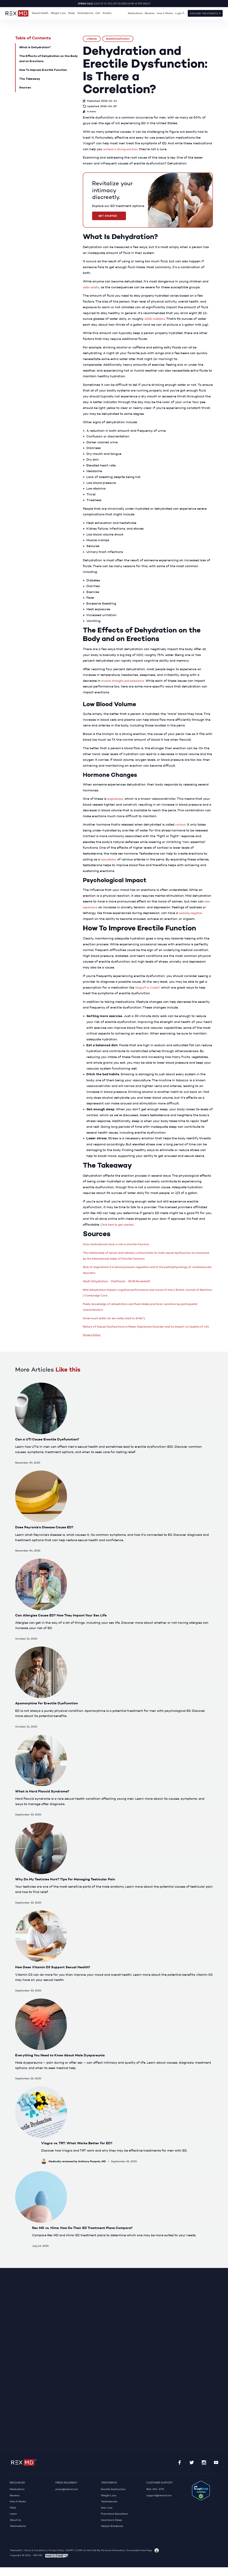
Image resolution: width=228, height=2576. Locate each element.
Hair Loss (106, 2516)
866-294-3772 (155, 2498)
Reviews (150, 13)
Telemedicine (18, 2535)
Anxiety (107, 13)
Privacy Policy (92, 1341)
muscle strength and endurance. (126, 682)
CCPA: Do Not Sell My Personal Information (100, 2559)
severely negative (192, 914)
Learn (13, 2522)
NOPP (69, 2559)
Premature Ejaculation (114, 2522)
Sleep (71, 13)
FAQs (13, 2516)
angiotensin (116, 800)
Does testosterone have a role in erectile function (121, 1245)
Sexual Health (40, 13)
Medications (135, 13)
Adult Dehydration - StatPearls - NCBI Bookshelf (121, 1282)
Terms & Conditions (35, 2559)
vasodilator (109, 860)
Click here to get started (119, 1226)
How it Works (165, 13)
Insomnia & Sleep (111, 2529)
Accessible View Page (139, 2559)
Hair (97, 13)
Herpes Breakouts (112, 2535)
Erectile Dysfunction (119, 38)
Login (178, 13)
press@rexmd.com (66, 2498)
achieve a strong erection (122, 150)
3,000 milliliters (156, 320)
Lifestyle (92, 38)
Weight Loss (58, 13)
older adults (92, 288)
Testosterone (85, 13)
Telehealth (16, 2559)
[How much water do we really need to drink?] (117, 1319)
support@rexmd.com (159, 2504)
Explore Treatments (204, 13)
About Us (15, 2529)
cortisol (181, 826)
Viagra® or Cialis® (148, 989)
